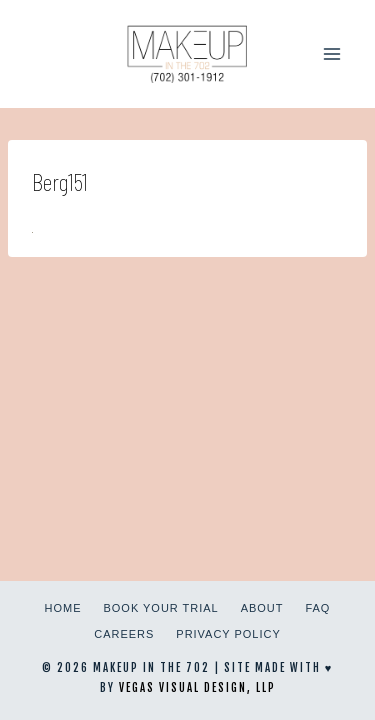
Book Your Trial (161, 608)
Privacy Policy (228, 634)
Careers (124, 634)
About (262, 608)
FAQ (317, 608)
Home (63, 608)
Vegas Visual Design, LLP (197, 688)
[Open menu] (331, 53)
